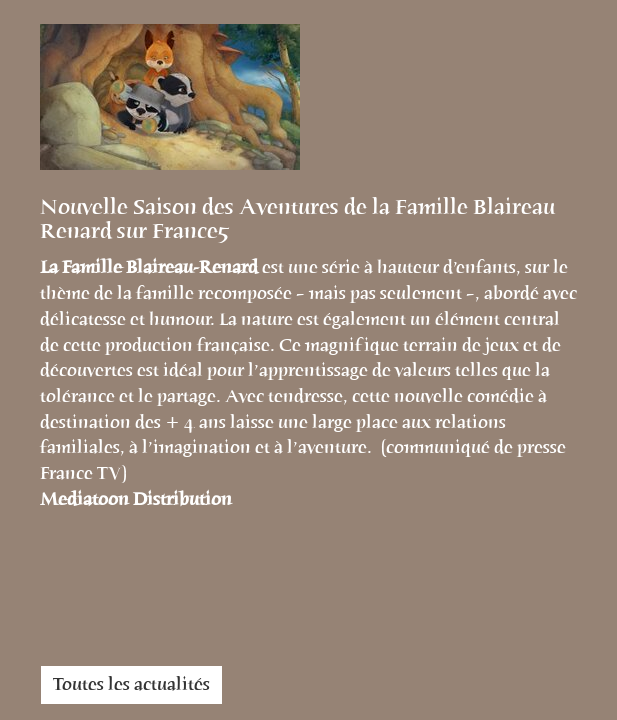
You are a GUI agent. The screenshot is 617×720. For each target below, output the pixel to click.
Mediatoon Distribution (136, 499)
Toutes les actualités (131, 684)
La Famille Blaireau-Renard (151, 267)
